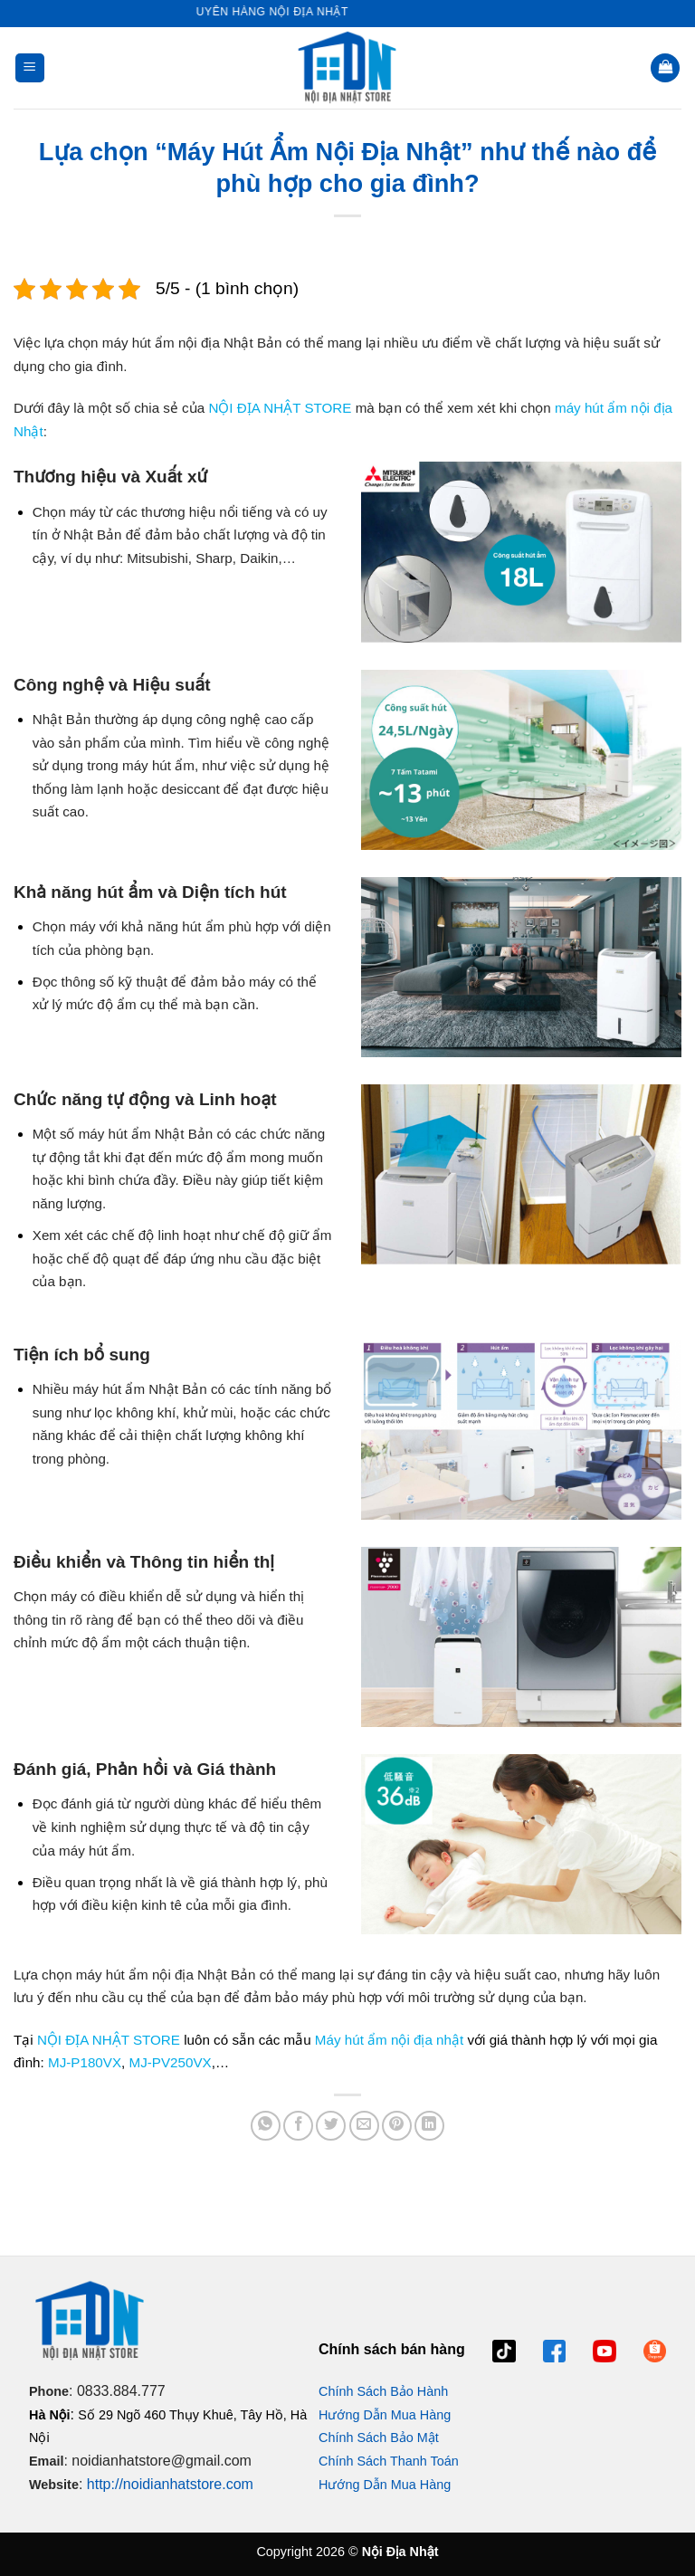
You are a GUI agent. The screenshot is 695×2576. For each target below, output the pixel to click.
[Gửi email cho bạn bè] (364, 2126)
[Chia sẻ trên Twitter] (331, 2126)
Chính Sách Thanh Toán (389, 2461)
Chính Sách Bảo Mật (379, 2437)
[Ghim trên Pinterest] (397, 2126)
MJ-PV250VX (170, 2062)
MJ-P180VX (84, 2062)
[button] (29, 68)
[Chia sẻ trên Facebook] (298, 2126)
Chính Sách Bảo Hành (383, 2391)
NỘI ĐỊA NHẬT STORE (279, 407)
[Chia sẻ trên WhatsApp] (266, 2126)
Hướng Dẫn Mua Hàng (385, 2415)
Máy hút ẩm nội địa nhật (389, 2039)
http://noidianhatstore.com (170, 2484)
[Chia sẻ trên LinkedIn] (429, 2126)
